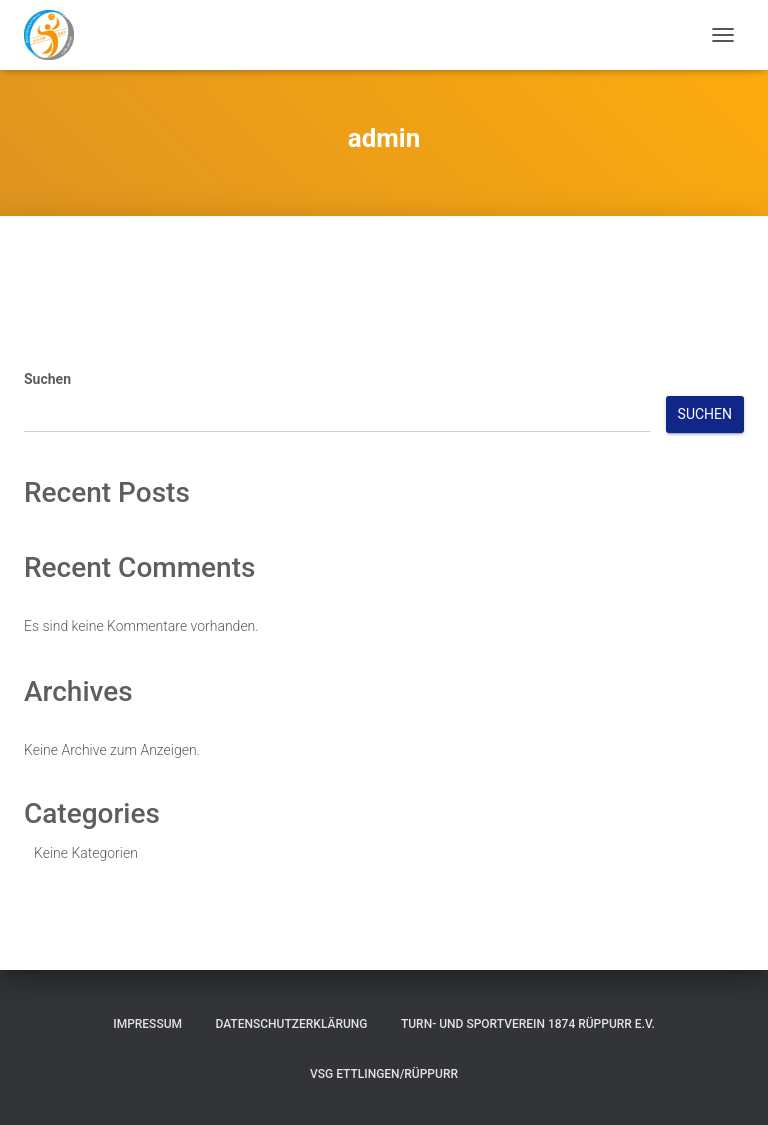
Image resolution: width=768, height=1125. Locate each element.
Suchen (47, 379)
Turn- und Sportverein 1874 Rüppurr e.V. (528, 1024)
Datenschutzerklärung (291, 1024)
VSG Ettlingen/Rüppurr (384, 1074)
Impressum (147, 1024)
